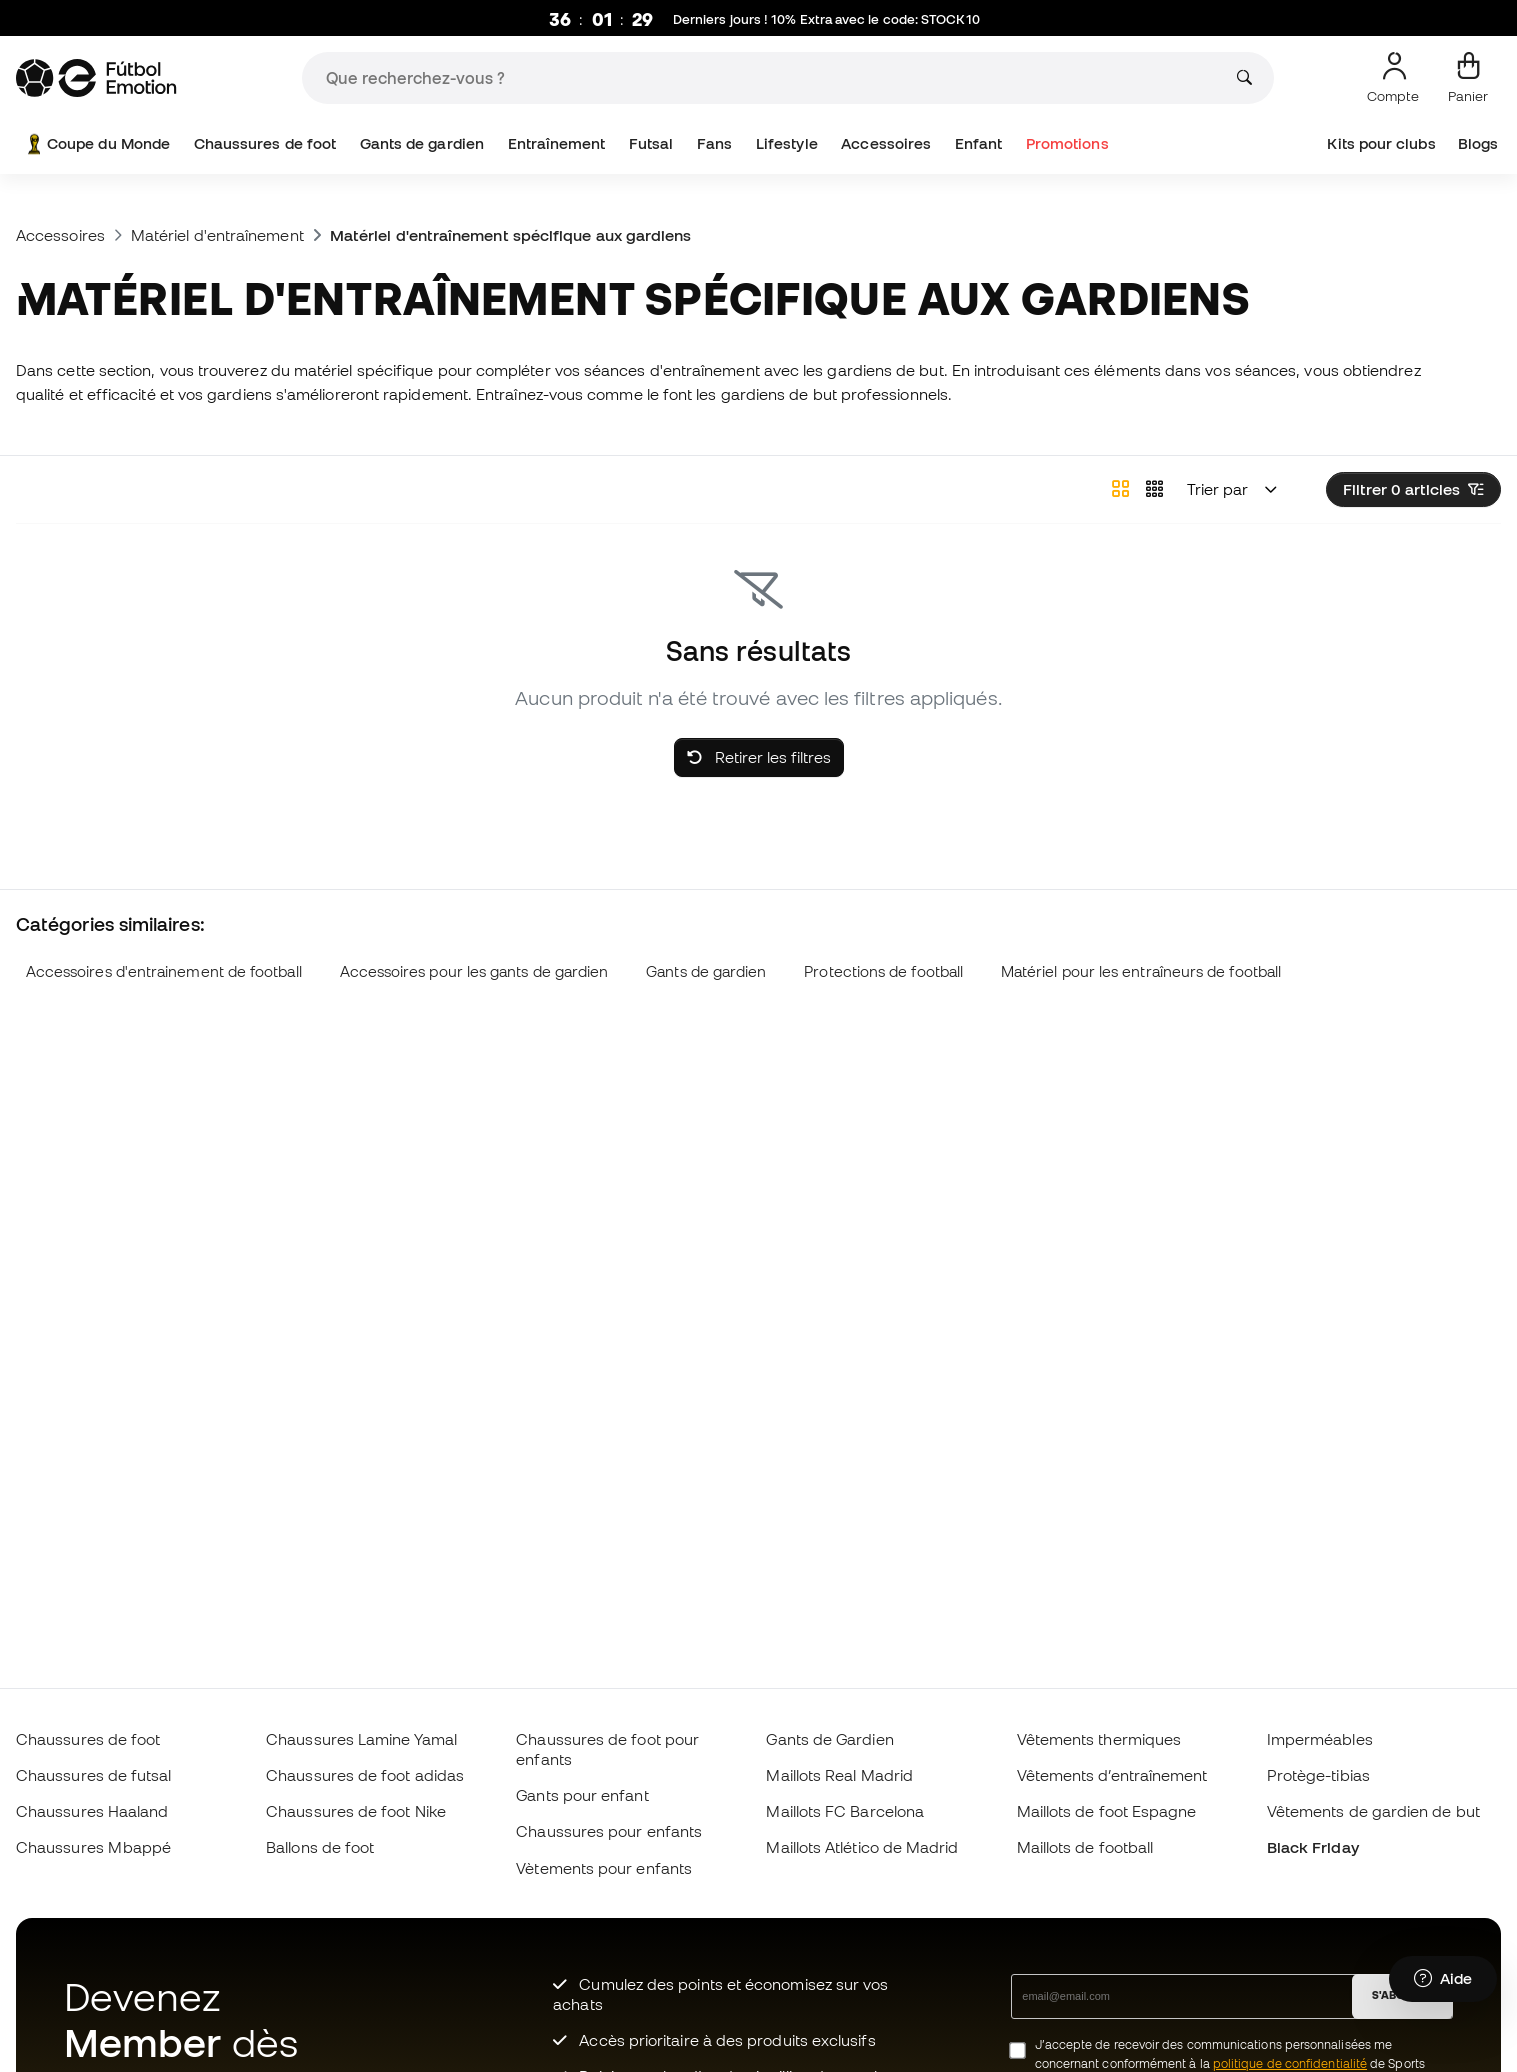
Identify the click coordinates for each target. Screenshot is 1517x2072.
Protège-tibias (1318, 1775)
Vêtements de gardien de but (1373, 1811)
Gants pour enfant (582, 1795)
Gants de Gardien (829, 1739)
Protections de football (883, 971)
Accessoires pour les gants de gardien (474, 971)
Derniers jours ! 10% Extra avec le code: (826, 20)
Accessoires (886, 143)
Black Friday (1313, 1847)
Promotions (1067, 143)
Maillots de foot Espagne (1107, 1811)
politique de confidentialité (1290, 2063)
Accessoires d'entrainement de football (164, 971)
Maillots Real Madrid (839, 1775)
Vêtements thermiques (1099, 1739)
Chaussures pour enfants (609, 1831)
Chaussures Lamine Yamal (361, 1739)
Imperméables (1320, 1739)
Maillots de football (1085, 1847)
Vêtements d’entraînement (1112, 1775)
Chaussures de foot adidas (365, 1775)
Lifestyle (787, 143)
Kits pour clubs (1381, 143)
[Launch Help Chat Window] (1443, 1979)
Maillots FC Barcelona (845, 1811)
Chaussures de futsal (94, 1775)
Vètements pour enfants (604, 1868)
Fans (714, 143)
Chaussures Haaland (92, 1811)
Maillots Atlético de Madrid (862, 1847)
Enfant (978, 143)
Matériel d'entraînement (217, 235)
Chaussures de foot (265, 143)
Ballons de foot (320, 1847)
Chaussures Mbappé (93, 1847)
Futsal (651, 143)
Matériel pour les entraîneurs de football (1141, 971)
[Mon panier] (1468, 78)
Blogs (1478, 143)
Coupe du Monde (96, 144)
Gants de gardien (422, 143)
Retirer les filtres (759, 757)
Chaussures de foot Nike (356, 1811)
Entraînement (557, 143)
